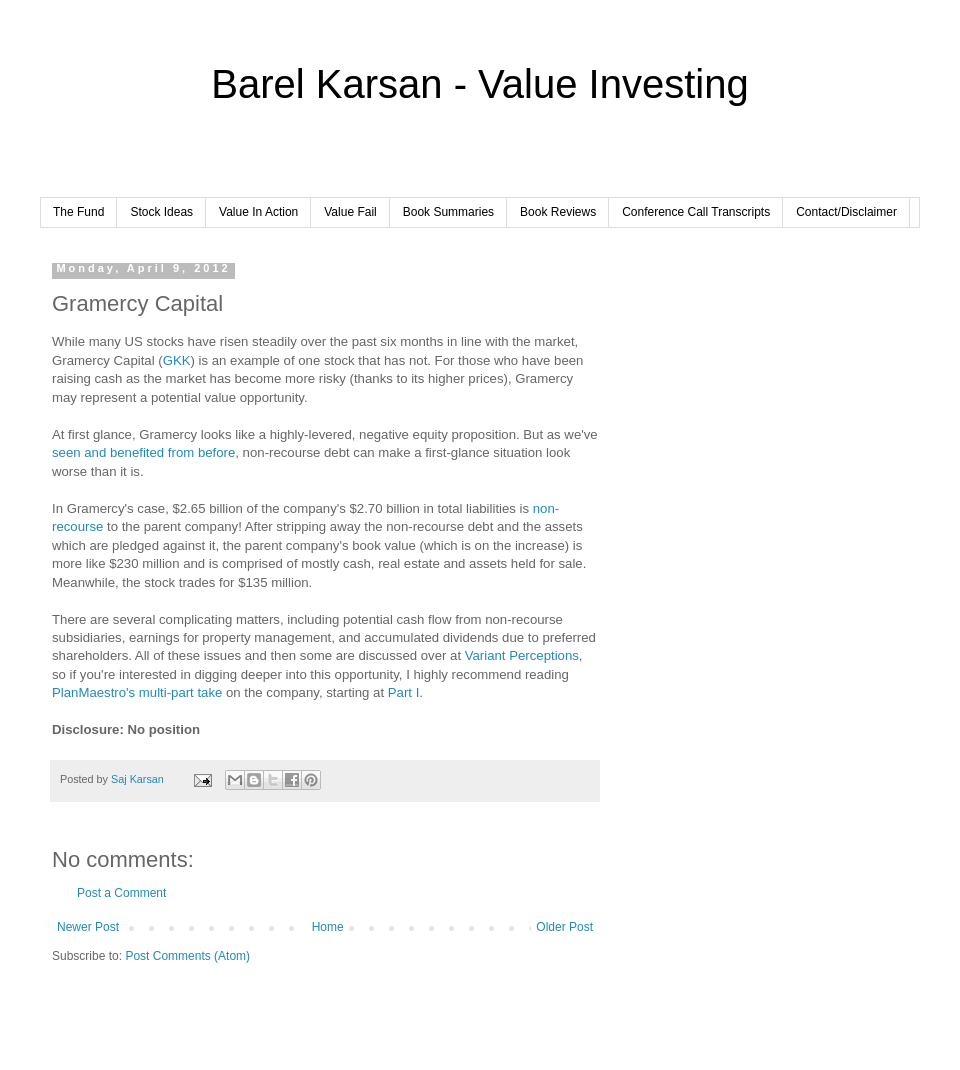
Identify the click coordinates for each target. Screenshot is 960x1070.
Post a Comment (121, 893)
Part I (404, 692)
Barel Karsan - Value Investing (479, 84)
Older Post (564, 927)
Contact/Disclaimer (846, 212)
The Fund (78, 212)
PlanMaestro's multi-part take (137, 692)
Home (328, 927)
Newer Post (88, 927)
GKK (177, 360)
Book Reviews (558, 212)
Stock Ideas (161, 212)
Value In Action (258, 212)
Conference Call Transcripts (696, 212)
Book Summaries (448, 212)
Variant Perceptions (522, 655)
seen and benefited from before (143, 452)
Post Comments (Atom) (187, 956)
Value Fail (350, 212)
